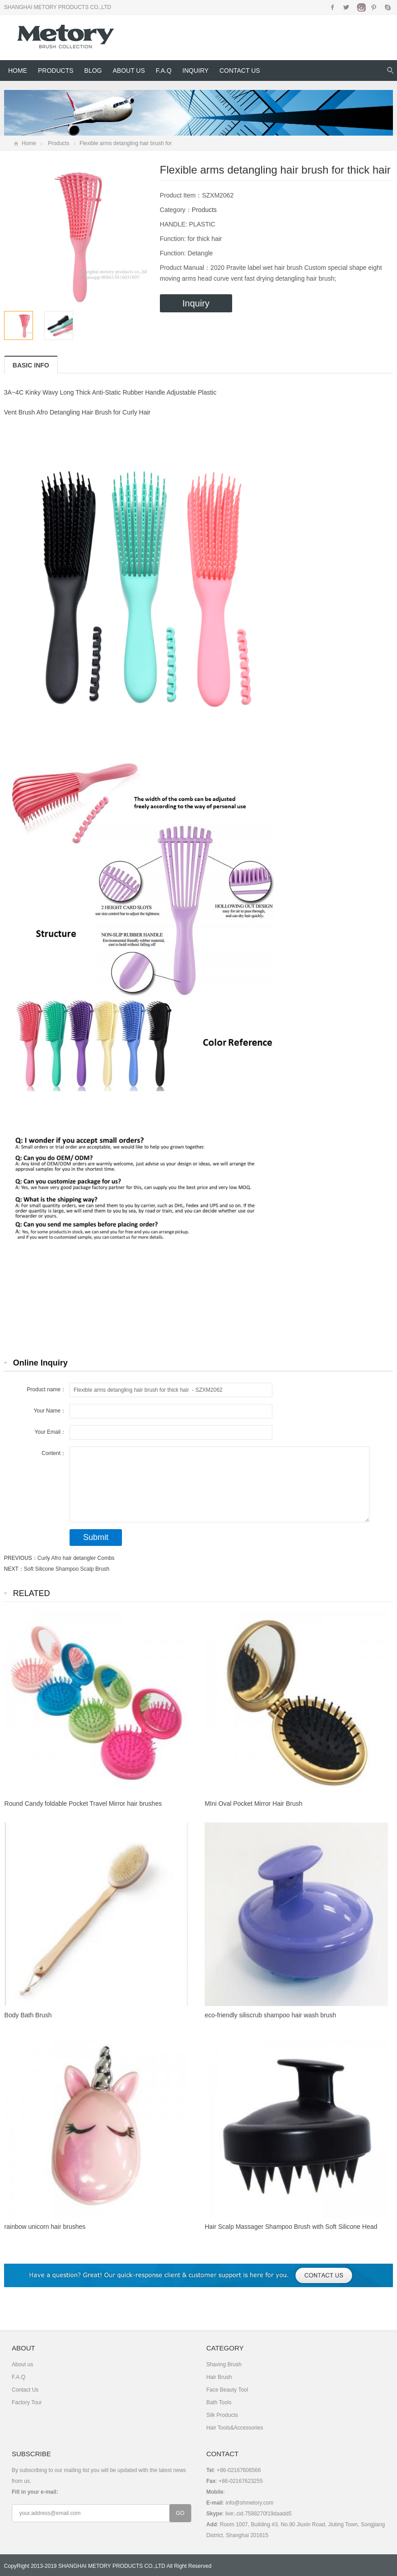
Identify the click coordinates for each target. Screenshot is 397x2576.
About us (128, 70)
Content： (54, 1453)
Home (17, 70)
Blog (93, 70)
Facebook (332, 7)
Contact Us (240, 70)
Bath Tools (219, 2402)
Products (56, 70)
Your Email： (50, 1432)
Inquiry (195, 70)
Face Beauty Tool (227, 2390)
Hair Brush (219, 2377)
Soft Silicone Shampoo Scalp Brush (66, 1569)
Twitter (346, 7)
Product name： (46, 1389)
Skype (387, 7)
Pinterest (373, 7)
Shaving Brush (224, 2364)
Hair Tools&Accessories (234, 2428)
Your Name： (49, 1411)
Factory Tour (27, 2402)
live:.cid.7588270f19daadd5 (258, 2513)
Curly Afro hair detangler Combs (76, 1558)
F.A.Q (164, 70)
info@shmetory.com (249, 2503)
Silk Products (222, 2415)
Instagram (360, 7)
